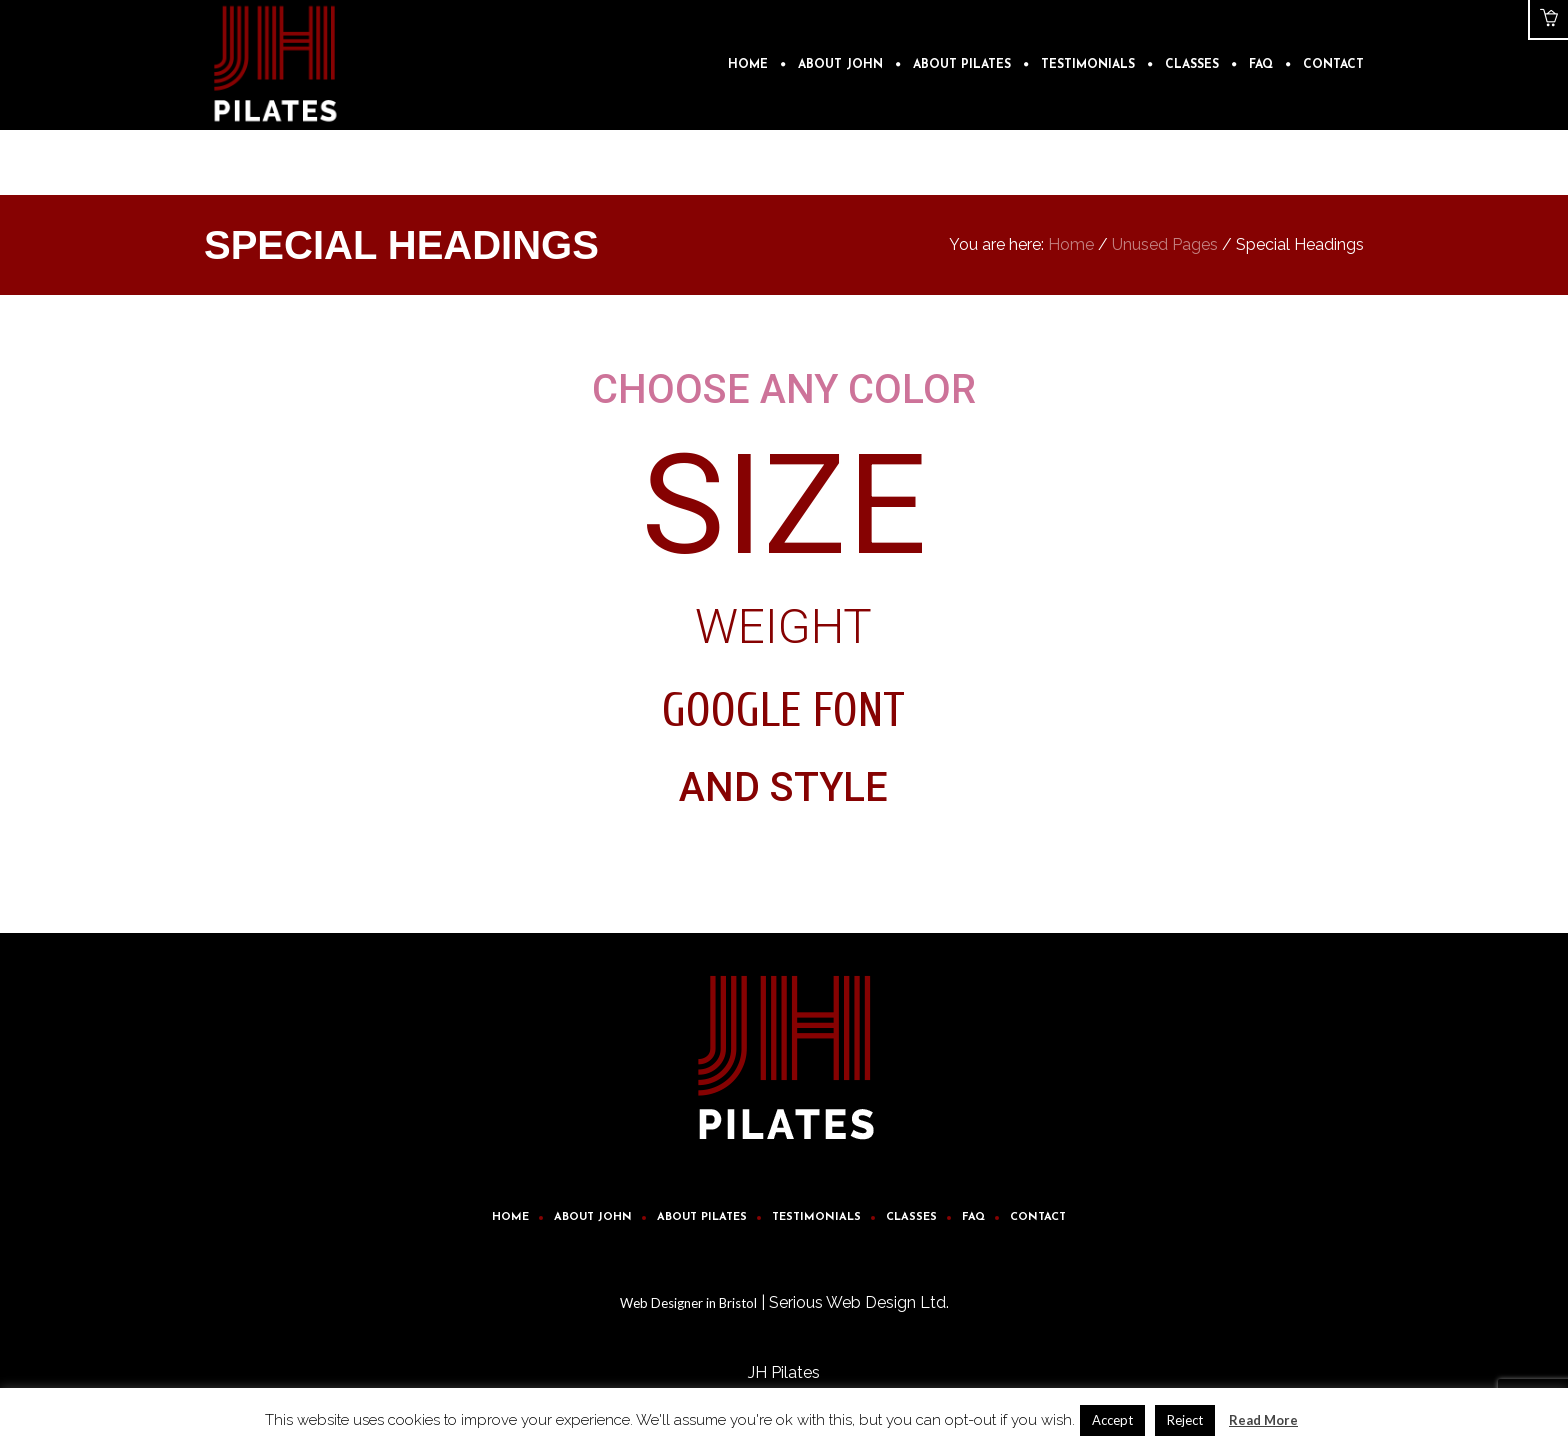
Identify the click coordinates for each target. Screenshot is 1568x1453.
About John (593, 1217)
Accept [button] (1112, 1420)
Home (1071, 244)
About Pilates (702, 1217)
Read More (1263, 1420)
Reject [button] (1185, 1420)
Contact (1038, 1217)
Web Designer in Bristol (688, 1303)
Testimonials (816, 1217)
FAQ (973, 1217)
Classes (911, 1217)
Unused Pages (1165, 244)
